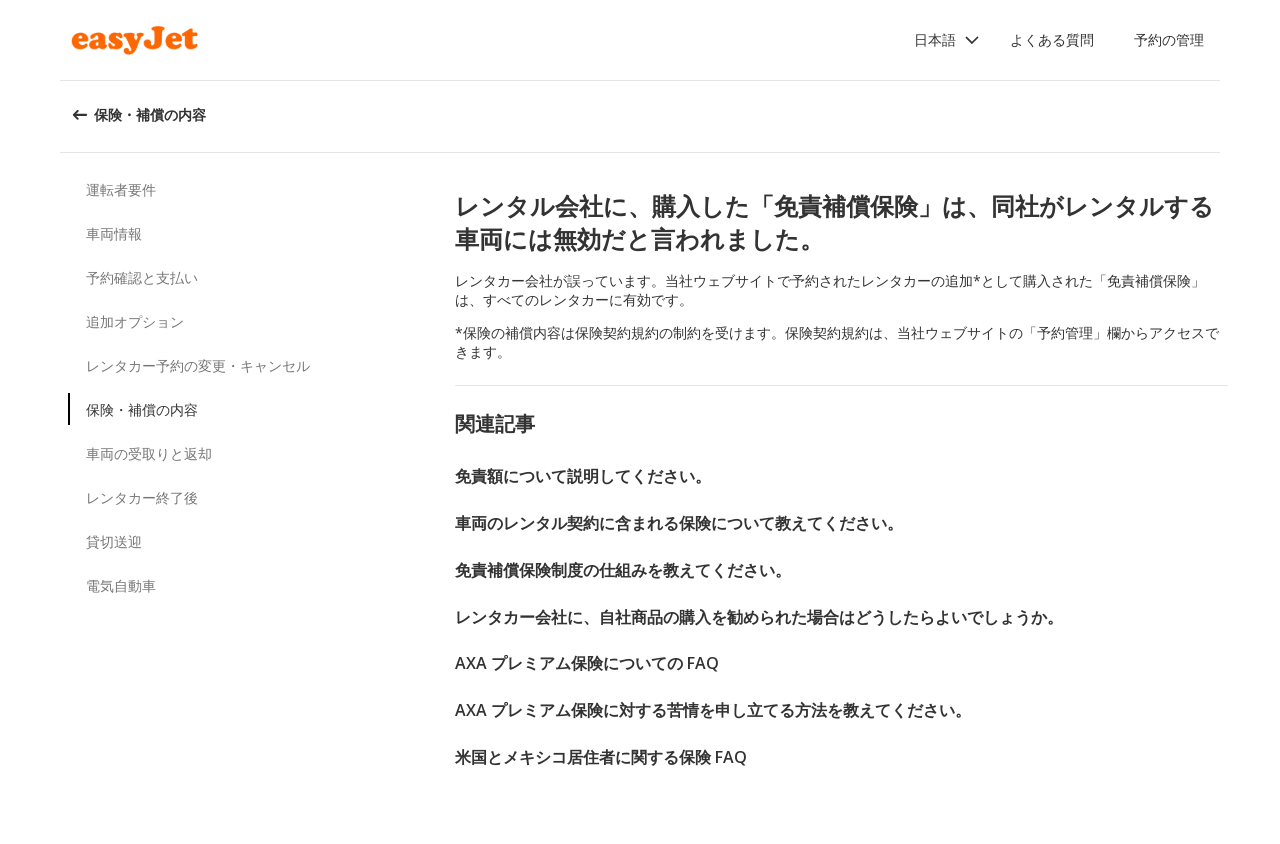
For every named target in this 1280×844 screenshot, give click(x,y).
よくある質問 (1052, 39)
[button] (947, 40)
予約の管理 (1169, 39)
